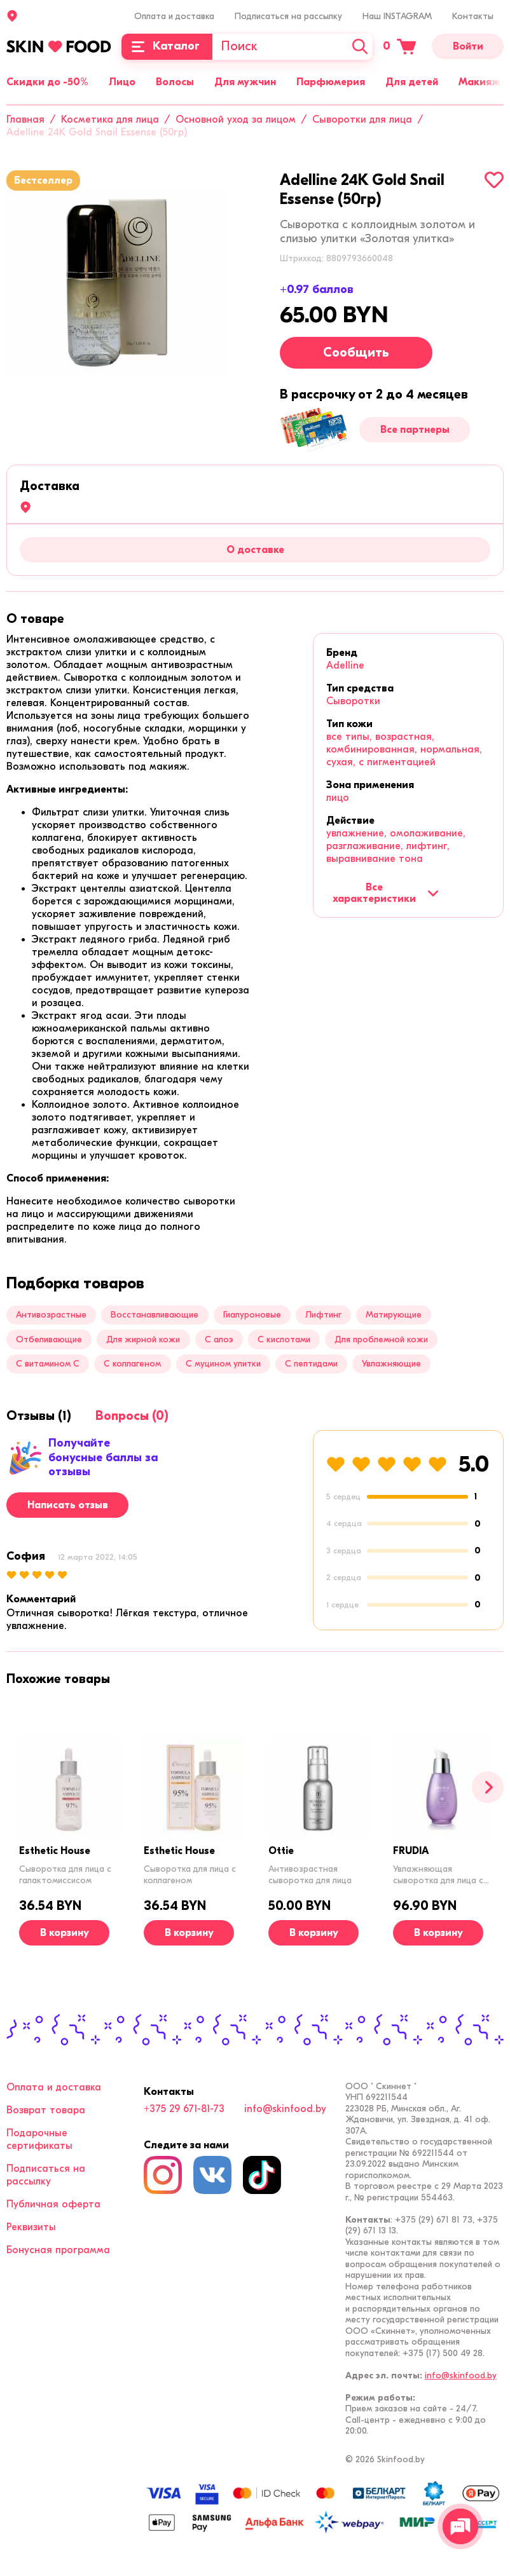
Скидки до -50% (47, 82)
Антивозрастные (51, 1314)
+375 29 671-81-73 (184, 2109)
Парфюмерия (330, 82)
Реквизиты (31, 2227)
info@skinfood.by (285, 2109)
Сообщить (356, 352)
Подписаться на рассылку (288, 16)
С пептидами (311, 1363)
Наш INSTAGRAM (397, 16)
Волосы (175, 82)
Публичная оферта (53, 2204)
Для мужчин (245, 82)
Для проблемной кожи (381, 1339)
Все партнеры (415, 429)
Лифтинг (323, 1314)
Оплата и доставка (174, 16)
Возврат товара (45, 2110)
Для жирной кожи (143, 1339)
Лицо (122, 82)
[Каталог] (166, 47)
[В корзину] (64, 1933)
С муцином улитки (223, 1363)
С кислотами (284, 1339)
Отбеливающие (49, 1339)
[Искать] (360, 47)
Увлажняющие (391, 1363)
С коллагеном (132, 1363)
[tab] (35, 619)
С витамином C (47, 1363)
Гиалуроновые (252, 1314)
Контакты (472, 16)
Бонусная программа (58, 2250)
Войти (468, 46)
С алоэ (219, 1339)
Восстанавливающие (154, 1314)
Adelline (345, 665)
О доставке (255, 549)
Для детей (411, 82)
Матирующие (394, 1314)
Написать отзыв (67, 1505)
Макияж (479, 82)
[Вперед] (488, 1787)
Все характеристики (386, 893)
